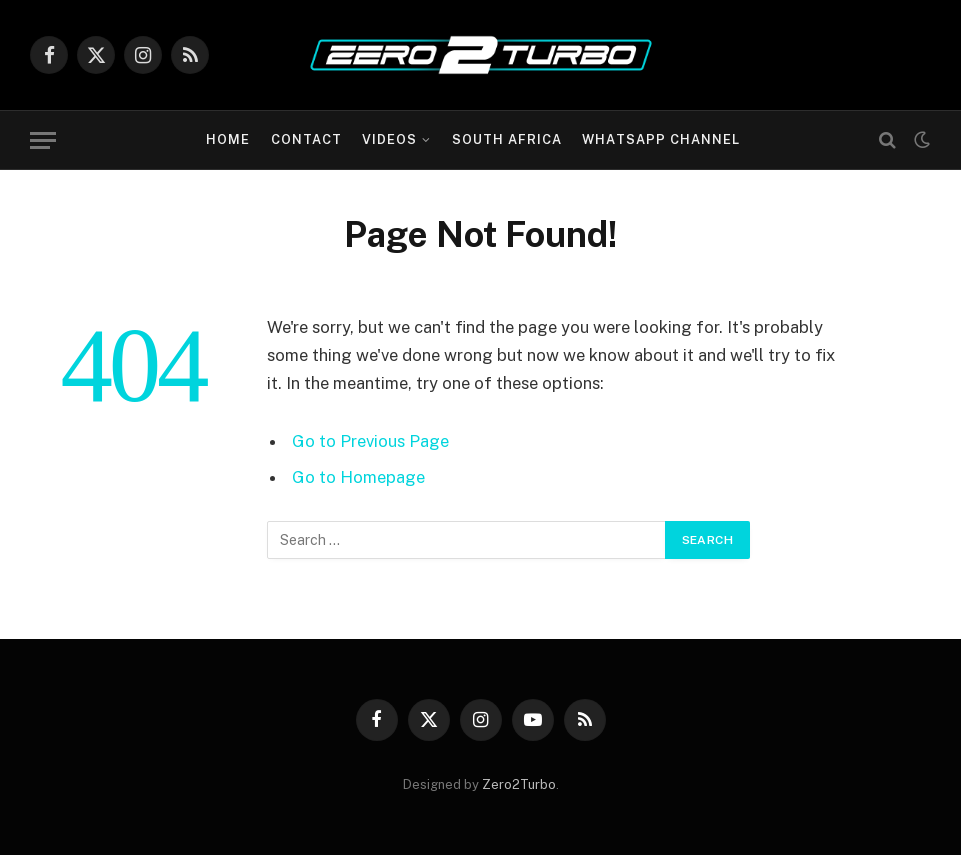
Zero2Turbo (519, 784)
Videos (389, 139)
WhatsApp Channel (660, 139)
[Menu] (43, 140)
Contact (306, 139)
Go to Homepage (358, 477)
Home (228, 139)
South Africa (507, 139)
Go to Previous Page (370, 441)
